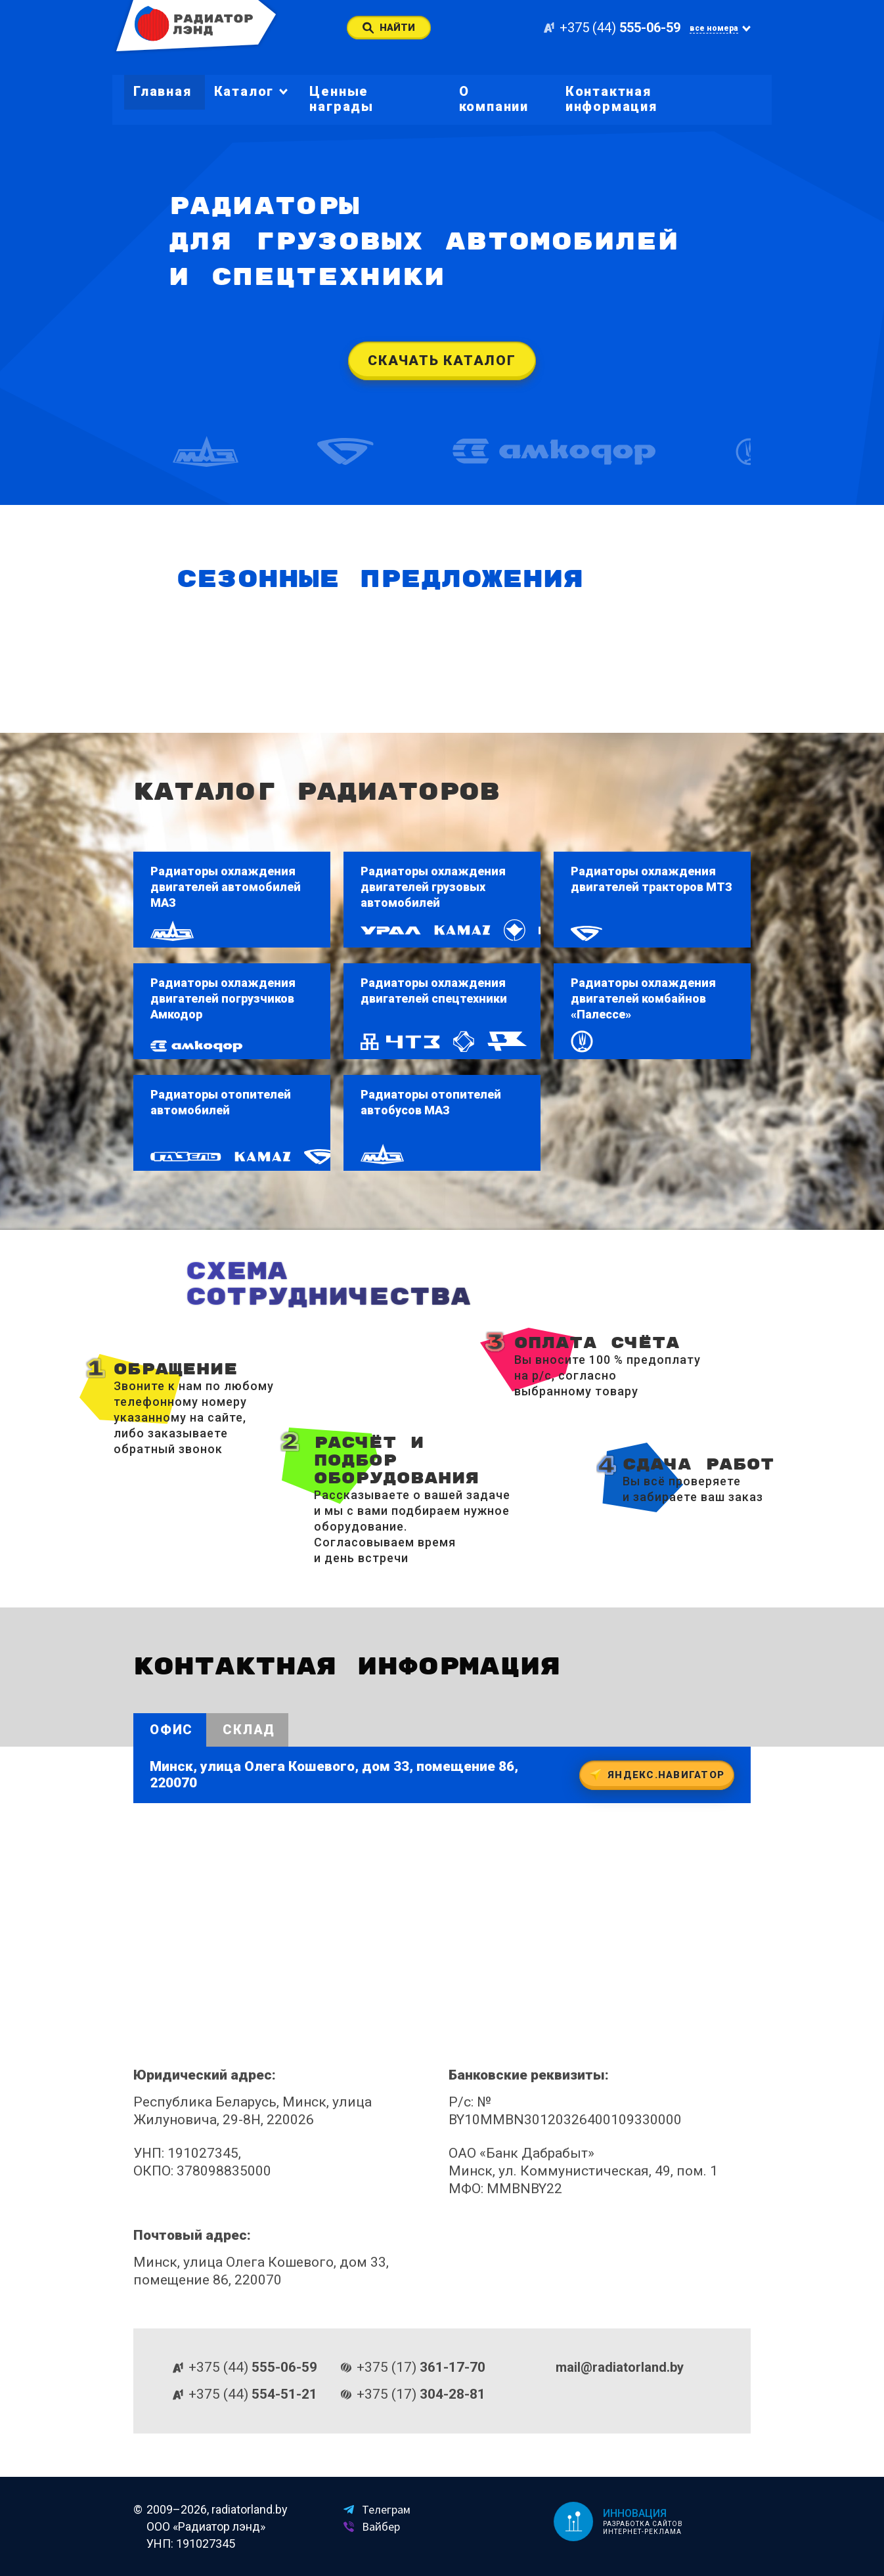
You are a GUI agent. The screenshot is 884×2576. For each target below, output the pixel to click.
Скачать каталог (442, 360)
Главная (162, 91)
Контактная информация (611, 98)
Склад (249, 1729)
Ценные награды (341, 98)
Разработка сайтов (642, 2523)
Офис (171, 1729)
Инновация (635, 2513)
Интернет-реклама (642, 2531)
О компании (494, 98)
